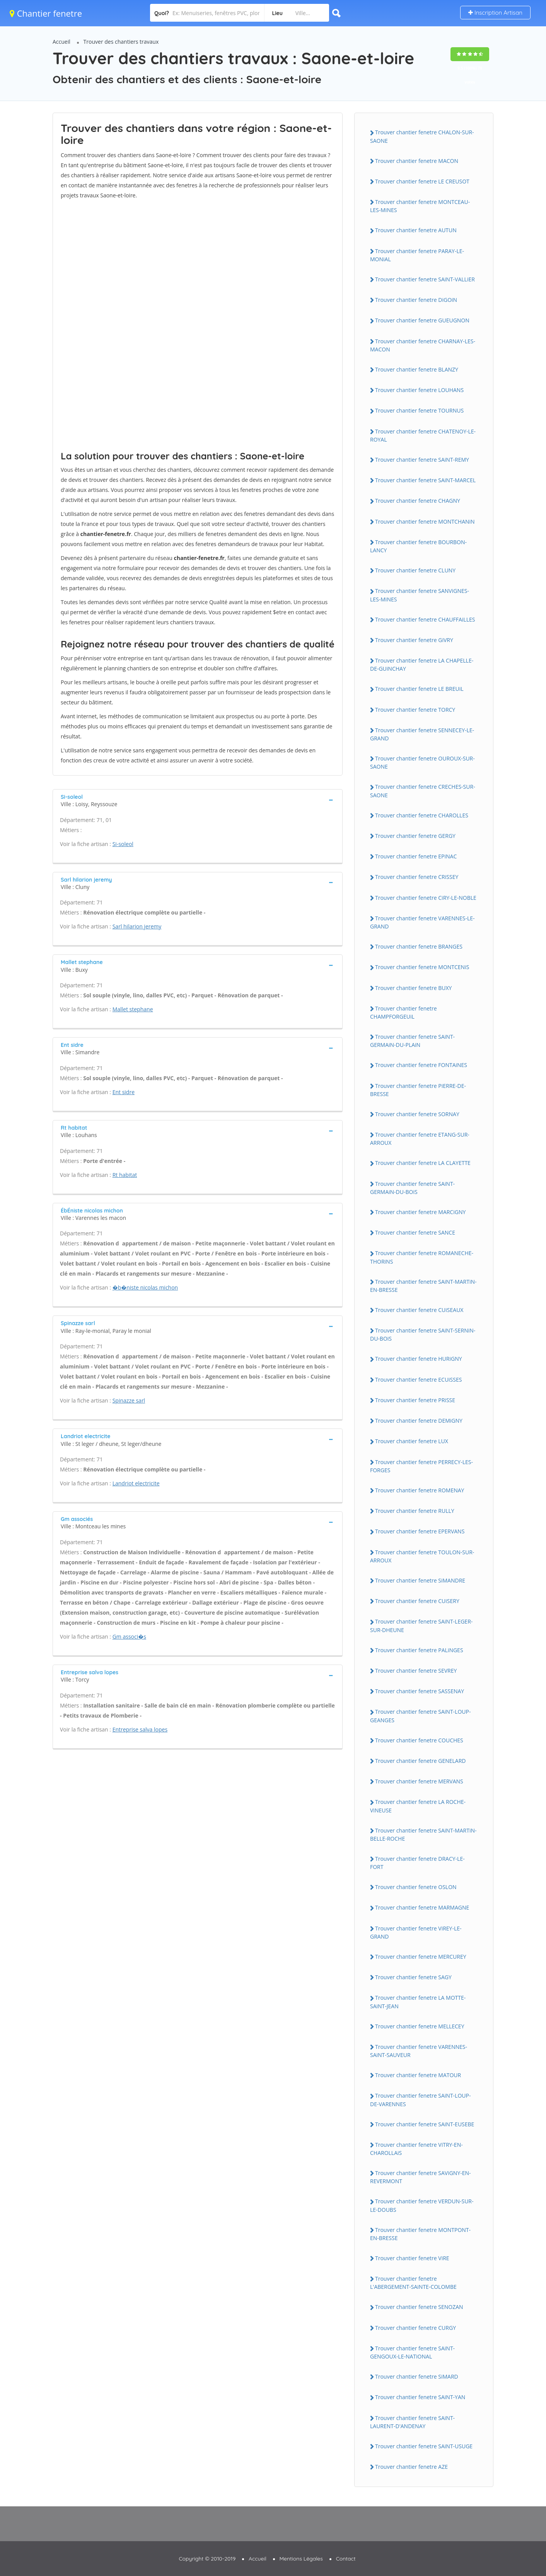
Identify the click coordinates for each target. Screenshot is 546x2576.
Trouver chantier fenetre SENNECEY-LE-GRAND (422, 734)
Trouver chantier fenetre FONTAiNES (421, 1065)
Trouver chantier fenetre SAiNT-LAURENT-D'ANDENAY (412, 2422)
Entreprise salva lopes (140, 1729)
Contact (346, 2558)
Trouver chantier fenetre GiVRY (414, 640)
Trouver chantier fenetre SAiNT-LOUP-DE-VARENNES (420, 2099)
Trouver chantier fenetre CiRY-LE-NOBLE (425, 897)
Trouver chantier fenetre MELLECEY (419, 2026)
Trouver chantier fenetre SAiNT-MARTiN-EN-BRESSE (423, 1285)
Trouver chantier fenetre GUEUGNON (422, 320)
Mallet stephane (133, 1009)
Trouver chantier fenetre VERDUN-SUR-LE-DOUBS (422, 2205)
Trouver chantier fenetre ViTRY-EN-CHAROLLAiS (416, 2148)
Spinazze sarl (129, 1400)
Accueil (61, 41)
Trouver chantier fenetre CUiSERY (417, 1601)
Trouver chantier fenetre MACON (416, 160)
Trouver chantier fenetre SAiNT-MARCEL (425, 480)
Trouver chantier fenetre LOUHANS (419, 390)
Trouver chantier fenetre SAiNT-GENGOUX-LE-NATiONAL (412, 2352)
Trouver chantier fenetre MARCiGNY (420, 1212)
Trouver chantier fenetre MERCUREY (420, 1956)
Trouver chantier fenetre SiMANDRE (420, 1580)
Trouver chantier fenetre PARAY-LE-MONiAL (417, 255)
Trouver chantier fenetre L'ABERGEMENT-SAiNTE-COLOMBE (413, 2282)
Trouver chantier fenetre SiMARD (416, 2376)
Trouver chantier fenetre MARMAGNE (422, 1907)
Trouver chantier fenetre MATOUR (418, 2075)
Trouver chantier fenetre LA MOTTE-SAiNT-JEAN (418, 2001)
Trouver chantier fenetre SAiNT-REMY (422, 459)
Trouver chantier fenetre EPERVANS (419, 1531)
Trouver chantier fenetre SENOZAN (419, 2307)
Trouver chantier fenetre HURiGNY (418, 1358)
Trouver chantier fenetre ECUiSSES (418, 1379)
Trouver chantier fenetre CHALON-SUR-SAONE (422, 136)
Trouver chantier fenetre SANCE (415, 1232)
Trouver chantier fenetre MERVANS (419, 1781)
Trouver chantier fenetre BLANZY (416, 369)
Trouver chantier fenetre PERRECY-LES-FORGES (421, 1466)
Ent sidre (124, 1092)
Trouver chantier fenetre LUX (411, 1441)
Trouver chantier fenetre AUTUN (416, 230)
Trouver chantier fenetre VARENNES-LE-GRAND (422, 922)
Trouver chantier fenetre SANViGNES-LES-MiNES (419, 595)
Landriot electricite (136, 1483)
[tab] (198, 799)
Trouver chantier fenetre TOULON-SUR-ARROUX (422, 1556)
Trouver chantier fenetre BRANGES (418, 946)
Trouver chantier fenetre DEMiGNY (418, 1420)
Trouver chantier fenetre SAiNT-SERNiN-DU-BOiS (422, 1334)
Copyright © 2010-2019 (207, 2558)
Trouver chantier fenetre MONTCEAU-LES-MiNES (420, 206)
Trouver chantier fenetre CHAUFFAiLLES (425, 619)
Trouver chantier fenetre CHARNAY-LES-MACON (422, 345)
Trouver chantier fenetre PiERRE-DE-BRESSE (418, 1090)
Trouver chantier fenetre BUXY (413, 988)
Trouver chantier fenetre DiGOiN (416, 299)
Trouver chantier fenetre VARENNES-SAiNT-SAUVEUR (418, 2051)
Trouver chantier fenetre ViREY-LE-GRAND (416, 1932)
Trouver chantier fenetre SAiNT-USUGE (424, 2446)
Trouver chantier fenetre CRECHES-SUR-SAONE (422, 790)
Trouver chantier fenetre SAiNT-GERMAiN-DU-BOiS (412, 1188)
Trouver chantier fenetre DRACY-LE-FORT (417, 1862)
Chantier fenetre (46, 13)
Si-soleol (123, 844)
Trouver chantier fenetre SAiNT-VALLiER (425, 279)
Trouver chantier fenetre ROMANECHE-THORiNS (421, 1257)
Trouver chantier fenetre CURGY (415, 2327)
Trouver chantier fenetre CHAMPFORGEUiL (403, 1012)
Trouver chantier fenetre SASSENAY (419, 1691)
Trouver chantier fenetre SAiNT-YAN (420, 2397)
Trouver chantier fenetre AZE (411, 2466)
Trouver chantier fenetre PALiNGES (419, 1650)
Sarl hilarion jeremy (137, 926)
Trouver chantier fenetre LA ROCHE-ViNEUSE (418, 1806)
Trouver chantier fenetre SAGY (413, 1977)
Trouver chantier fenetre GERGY (415, 835)
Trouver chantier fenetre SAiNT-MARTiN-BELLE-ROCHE (423, 1834)
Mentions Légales (301, 2558)
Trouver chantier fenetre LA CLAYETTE (423, 1162)
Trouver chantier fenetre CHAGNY (417, 500)
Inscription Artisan (495, 12)
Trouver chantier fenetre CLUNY (415, 570)
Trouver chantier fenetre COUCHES (419, 1740)
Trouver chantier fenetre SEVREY (416, 1670)
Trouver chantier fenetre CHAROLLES (421, 815)
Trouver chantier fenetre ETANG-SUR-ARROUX (419, 1138)
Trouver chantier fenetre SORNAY (417, 1114)
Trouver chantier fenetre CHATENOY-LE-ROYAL (423, 435)
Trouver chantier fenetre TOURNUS (419, 410)
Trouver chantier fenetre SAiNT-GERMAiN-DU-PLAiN (412, 1040)
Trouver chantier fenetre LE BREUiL (419, 688)
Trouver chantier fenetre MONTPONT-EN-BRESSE (420, 2234)
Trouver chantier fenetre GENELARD (420, 1760)
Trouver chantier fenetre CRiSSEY (416, 876)
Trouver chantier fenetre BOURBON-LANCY (418, 546)
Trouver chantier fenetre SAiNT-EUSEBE (424, 2124)
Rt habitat (125, 1174)
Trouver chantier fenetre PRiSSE (415, 1400)
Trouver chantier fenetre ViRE (412, 2258)
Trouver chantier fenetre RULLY (414, 1510)
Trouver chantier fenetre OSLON (416, 1887)
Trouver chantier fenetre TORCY (415, 709)
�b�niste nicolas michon (145, 1287)
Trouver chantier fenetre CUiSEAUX (419, 1310)
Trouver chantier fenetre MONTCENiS (422, 967)
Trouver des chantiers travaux (121, 41)
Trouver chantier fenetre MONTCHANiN (425, 521)
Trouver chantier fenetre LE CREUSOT (422, 181)
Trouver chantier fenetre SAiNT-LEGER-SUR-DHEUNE (421, 1625)
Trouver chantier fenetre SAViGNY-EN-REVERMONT (420, 2177)
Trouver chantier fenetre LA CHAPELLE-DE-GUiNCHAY (421, 664)
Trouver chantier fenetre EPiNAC (416, 856)
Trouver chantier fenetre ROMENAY (419, 1490)
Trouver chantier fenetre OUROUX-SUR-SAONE (422, 762)
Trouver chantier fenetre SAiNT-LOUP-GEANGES (420, 1715)
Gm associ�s (129, 1636)
